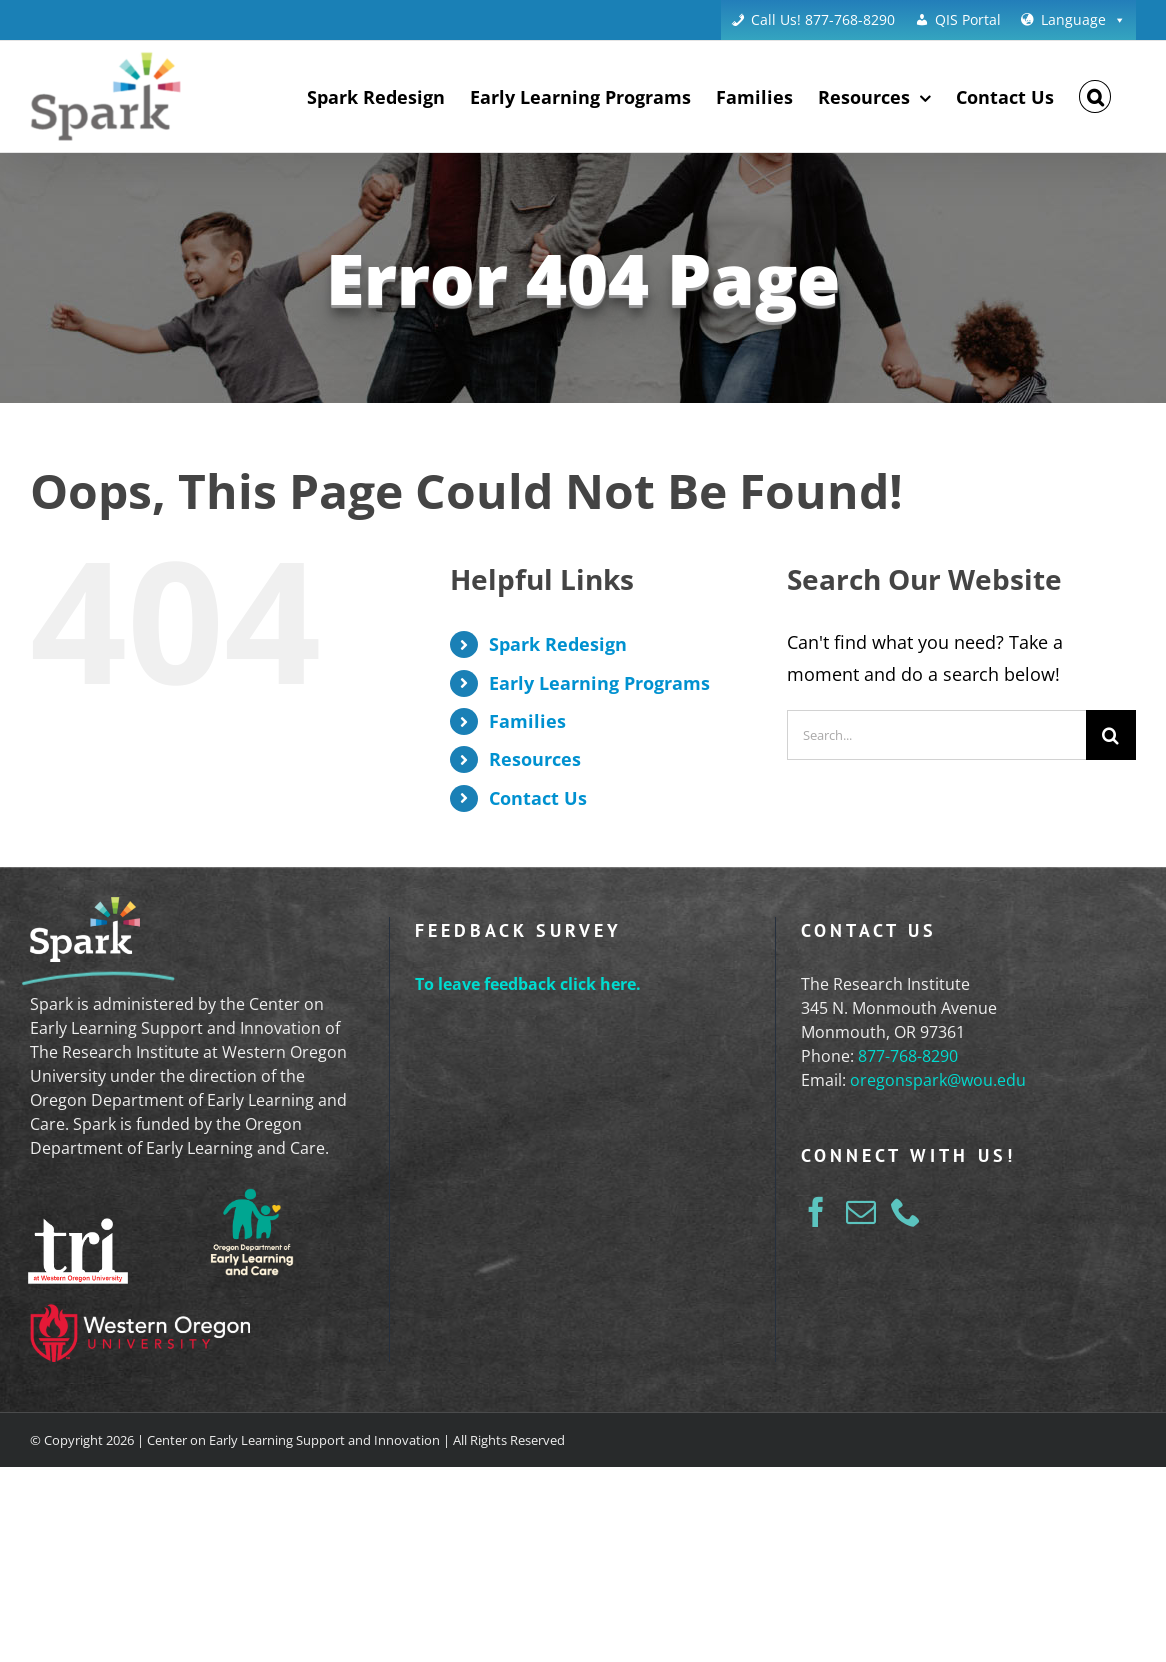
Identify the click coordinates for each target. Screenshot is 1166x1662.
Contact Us (538, 798)
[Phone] (906, 1212)
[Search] (1111, 735)
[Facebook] (816, 1212)
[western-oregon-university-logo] (140, 1316)
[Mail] (861, 1212)
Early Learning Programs (599, 683)
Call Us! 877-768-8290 (823, 19)
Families (527, 721)
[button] (1095, 96)
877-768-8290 (908, 1056)
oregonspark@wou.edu (938, 1080)
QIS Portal (968, 19)
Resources (535, 759)
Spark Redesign (558, 644)
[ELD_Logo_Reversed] (252, 1192)
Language (1083, 19)
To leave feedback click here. (528, 984)
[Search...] (936, 735)
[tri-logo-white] (78, 1230)
